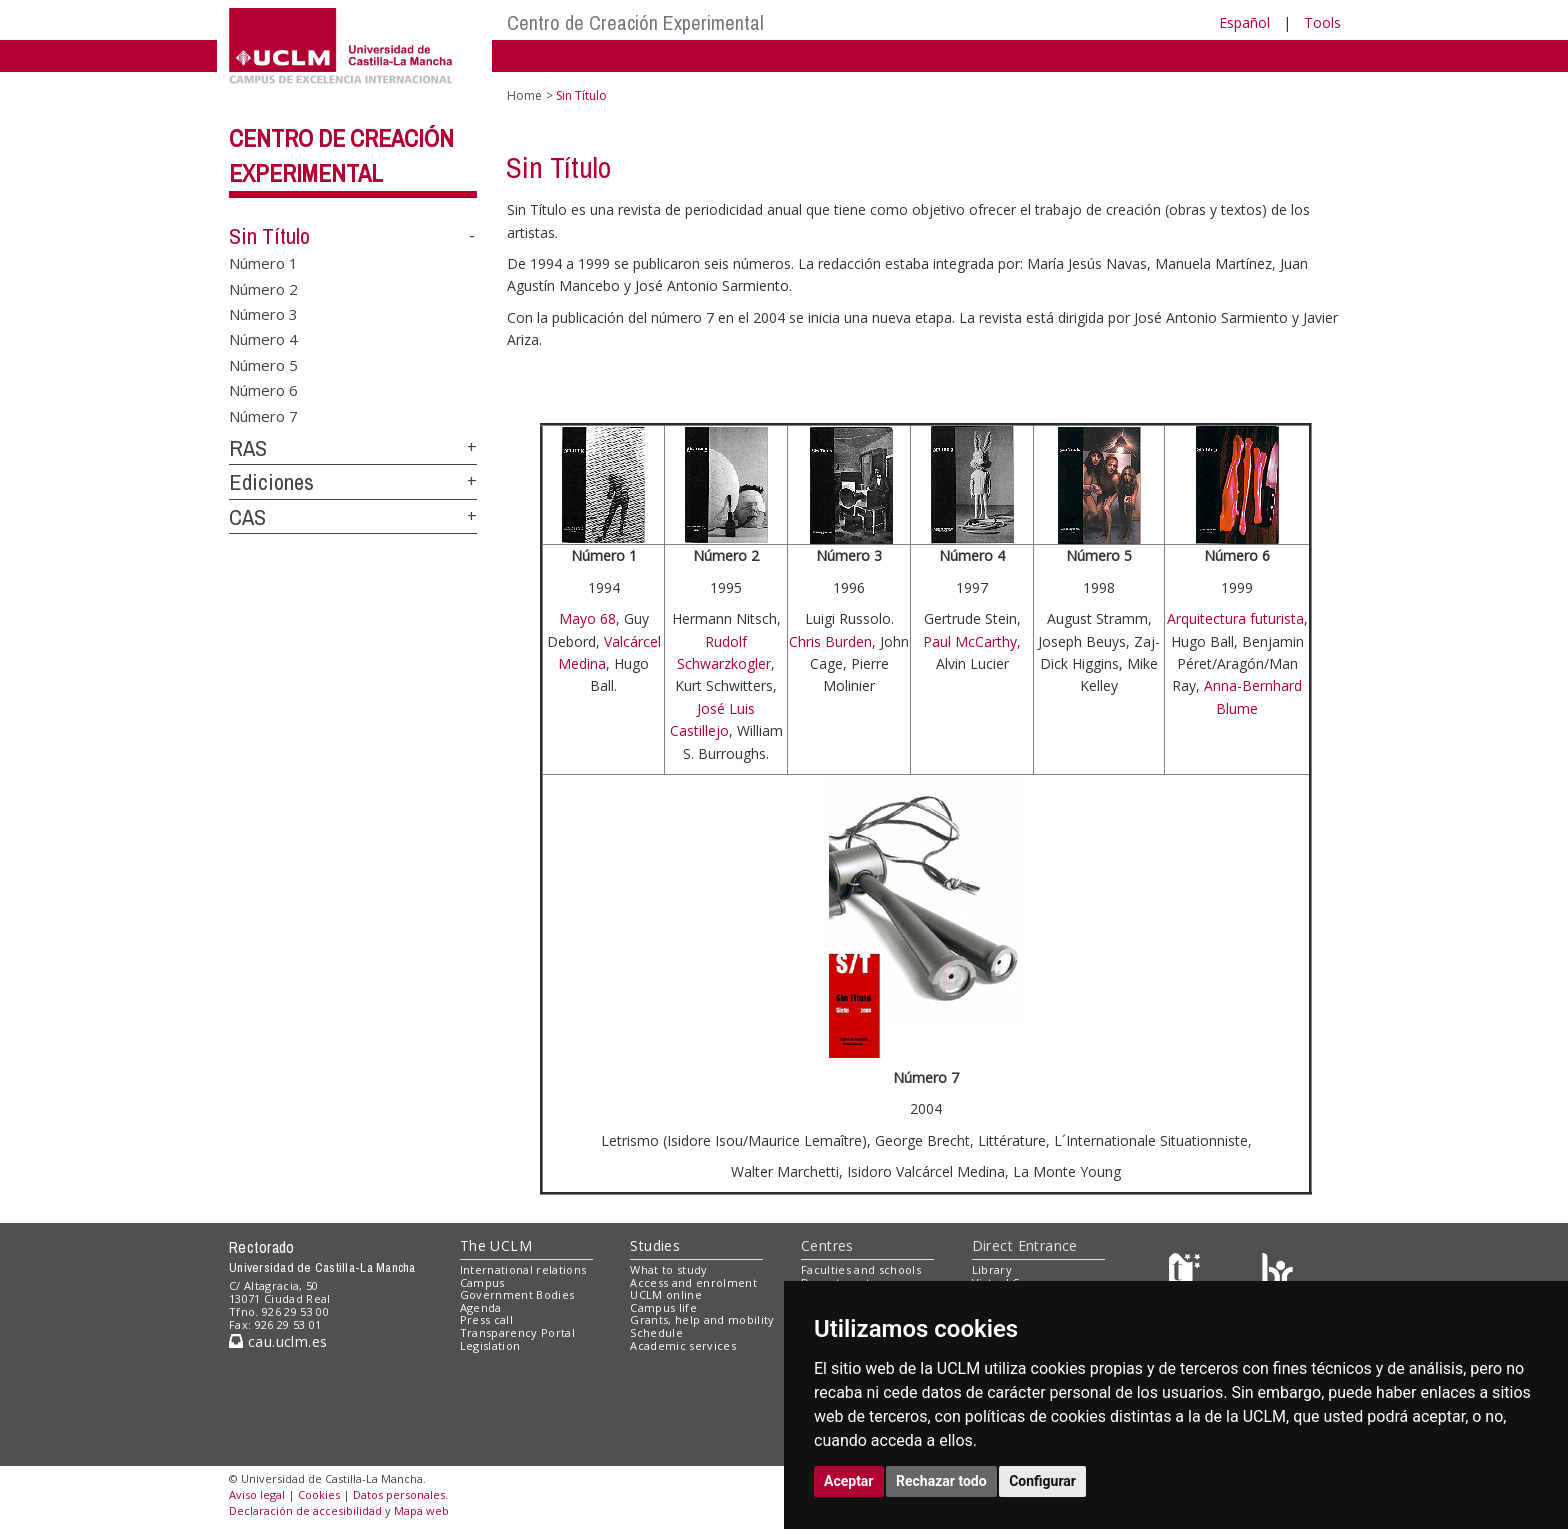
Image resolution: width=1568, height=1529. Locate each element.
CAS (247, 517)
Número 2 (263, 288)
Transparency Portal (517, 1332)
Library (992, 1269)
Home (524, 95)
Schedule (656, 1332)
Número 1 (263, 263)
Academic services (683, 1345)
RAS (248, 448)
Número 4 (263, 339)
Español (1244, 22)
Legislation (490, 1345)
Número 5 (263, 364)
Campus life (663, 1307)
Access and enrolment (693, 1282)
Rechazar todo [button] (941, 1481)
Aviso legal (257, 1494)
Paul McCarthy (970, 641)
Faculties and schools (861, 1269)
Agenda (481, 1307)
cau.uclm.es (278, 1341)
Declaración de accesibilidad (305, 1510)
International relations (523, 1269)
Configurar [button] (1042, 1481)
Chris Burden (830, 641)
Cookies (319, 1494)
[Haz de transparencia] (1187, 1273)
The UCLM (496, 1245)
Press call (486, 1319)
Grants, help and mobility (702, 1319)
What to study (668, 1269)
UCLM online (666, 1294)
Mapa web (421, 1510)
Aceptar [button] (849, 1481)
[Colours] (1277, 1273)
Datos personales (399, 1494)
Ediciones (271, 482)
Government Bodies (517, 1294)
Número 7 (263, 415)
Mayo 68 (587, 618)
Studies (655, 1245)
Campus (482, 1282)
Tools (1322, 22)
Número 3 (263, 313)
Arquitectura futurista (1235, 618)
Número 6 (263, 390)
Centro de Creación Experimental (635, 22)
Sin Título (269, 236)
